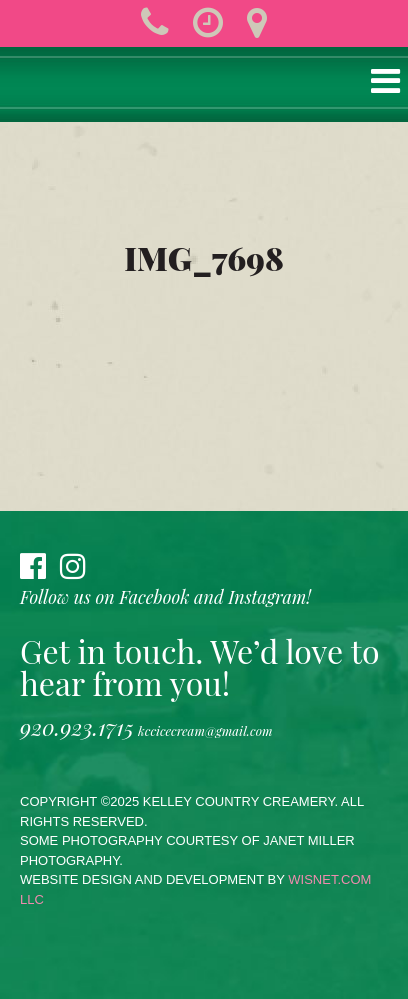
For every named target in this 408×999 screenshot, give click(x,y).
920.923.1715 (77, 727)
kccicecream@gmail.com (205, 730)
